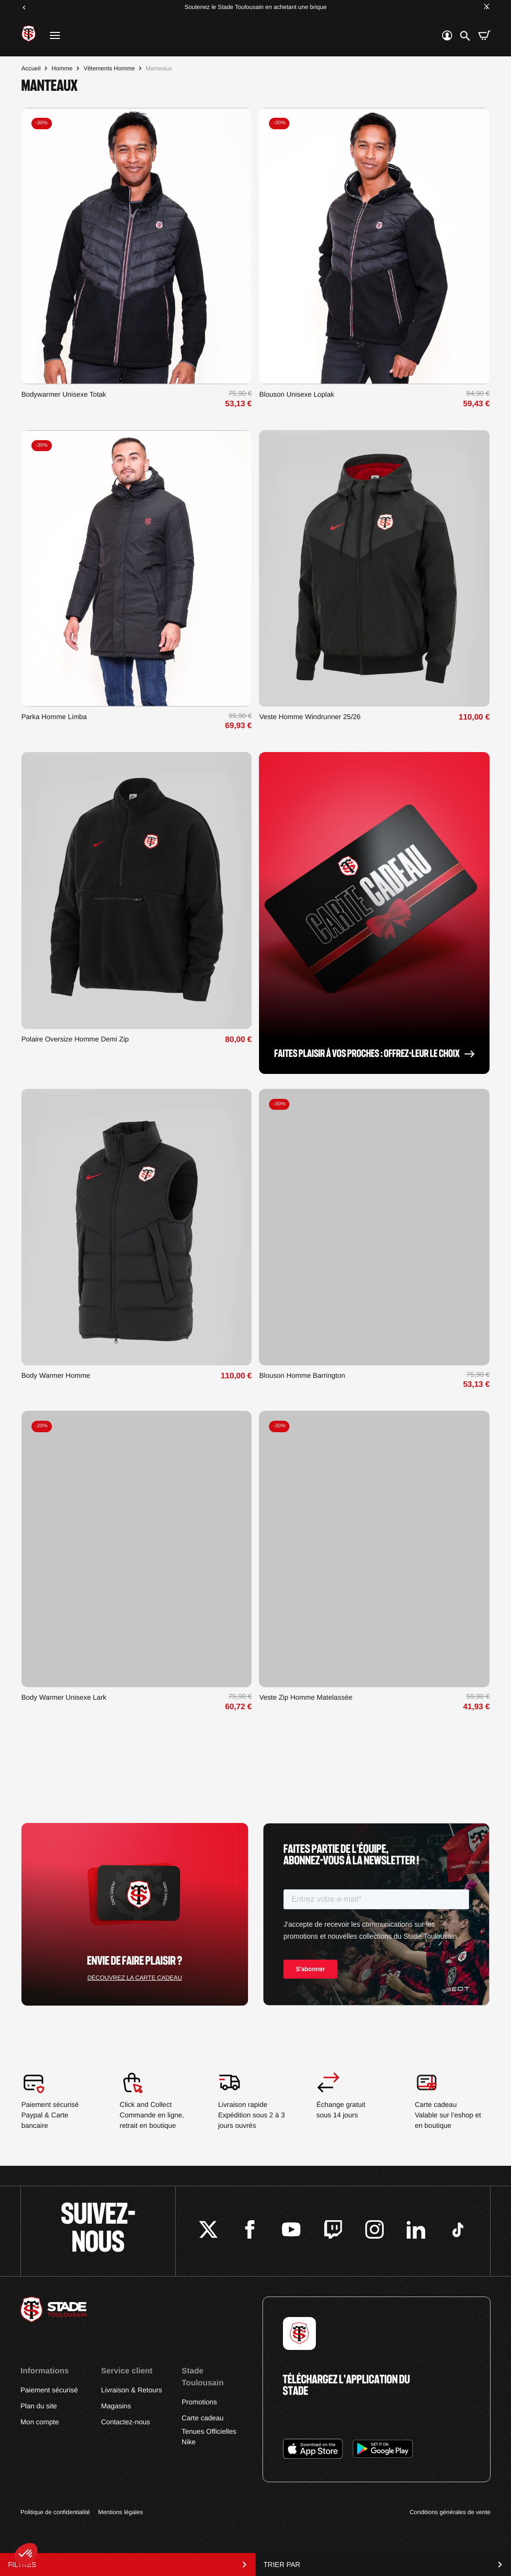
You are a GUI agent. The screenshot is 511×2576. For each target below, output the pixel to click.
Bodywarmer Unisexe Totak (63, 394)
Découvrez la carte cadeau (134, 1977)
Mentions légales (120, 2512)
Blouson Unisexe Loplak (296, 394)
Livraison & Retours (131, 2390)
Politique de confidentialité (55, 2512)
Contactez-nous (125, 2422)
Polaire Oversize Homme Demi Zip (75, 1039)
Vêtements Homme (109, 68)
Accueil (31, 68)
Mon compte (39, 2422)
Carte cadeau (203, 2418)
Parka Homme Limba (54, 717)
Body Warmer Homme (55, 1375)
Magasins (116, 2406)
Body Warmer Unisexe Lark (64, 1697)
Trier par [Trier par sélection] (383, 2565)
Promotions (199, 2402)
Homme (61, 68)
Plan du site (38, 2406)
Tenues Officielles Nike (209, 2436)
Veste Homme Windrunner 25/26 (309, 717)
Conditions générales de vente (450, 2512)
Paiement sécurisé (49, 2390)
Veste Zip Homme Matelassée (305, 1697)
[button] (26, 2554)
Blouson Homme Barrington (302, 1375)
